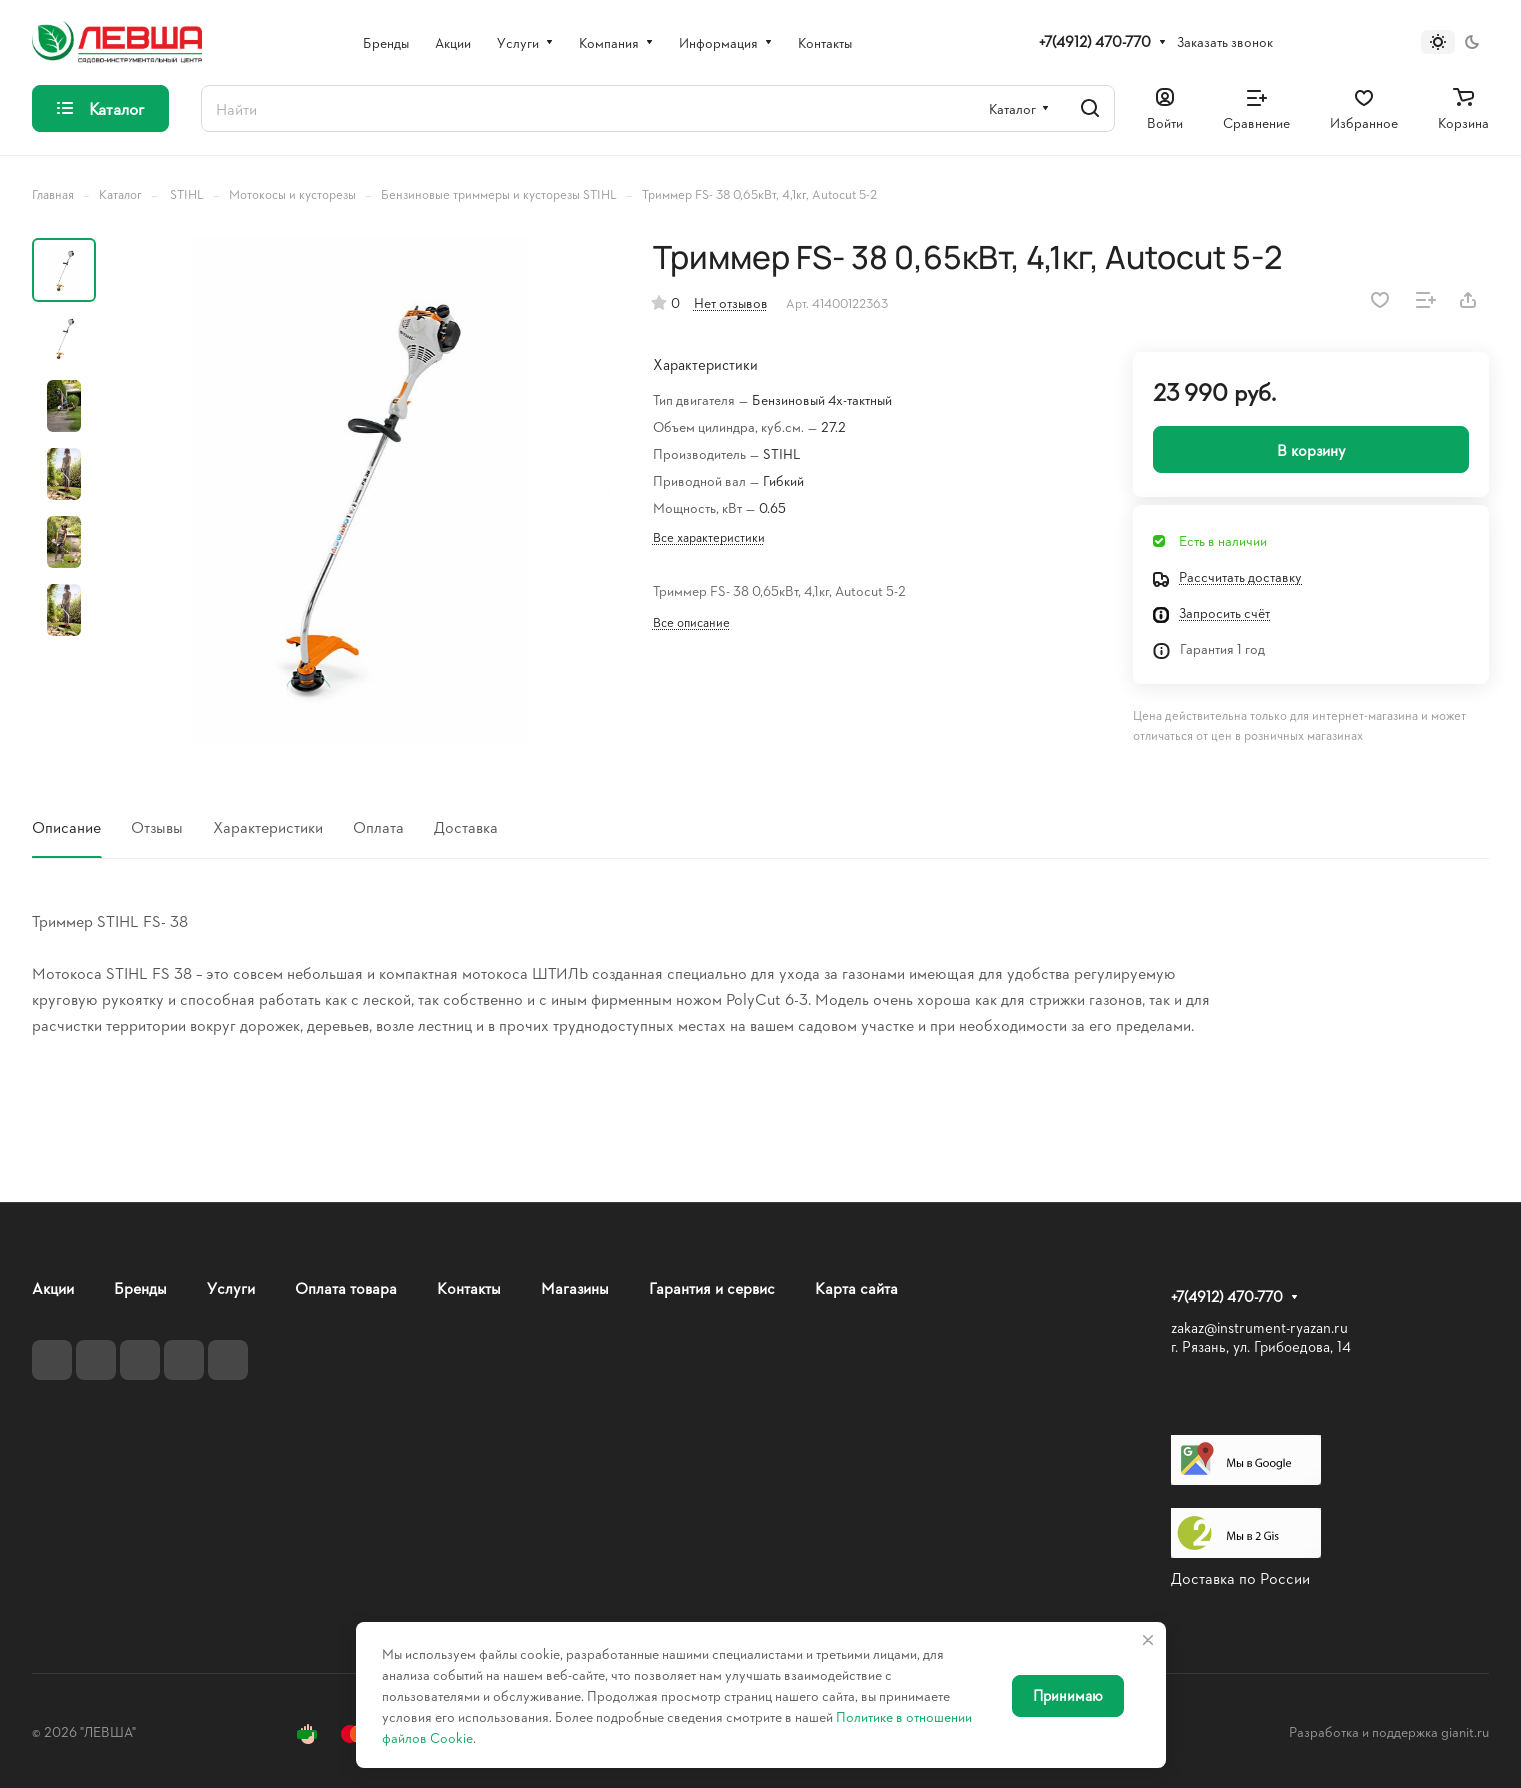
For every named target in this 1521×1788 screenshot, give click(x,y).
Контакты (469, 1287)
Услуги (231, 1287)
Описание (66, 826)
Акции (53, 1287)
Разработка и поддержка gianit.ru (1389, 1731)
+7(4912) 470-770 (1095, 42)
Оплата (378, 826)
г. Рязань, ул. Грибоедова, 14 (1261, 1346)
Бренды (140, 1287)
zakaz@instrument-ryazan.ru (1259, 1327)
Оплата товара (346, 1287)
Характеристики (268, 826)
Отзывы (157, 826)
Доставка (466, 826)
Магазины (575, 1287)
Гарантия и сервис (712, 1287)
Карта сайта (856, 1287)
